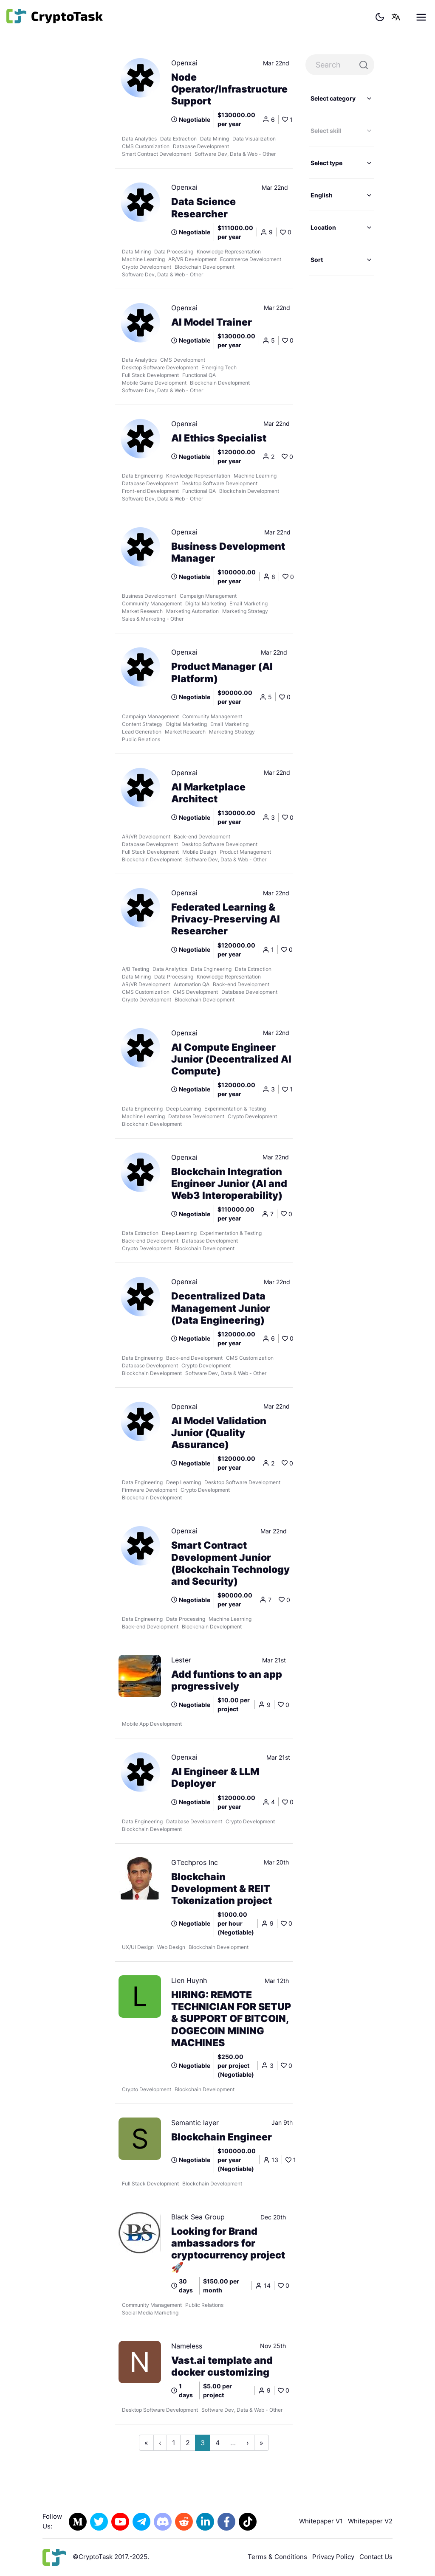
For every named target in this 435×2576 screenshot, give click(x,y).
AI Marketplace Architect (208, 793)
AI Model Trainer (211, 322)
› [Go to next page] (247, 2442)
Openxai (184, 63)
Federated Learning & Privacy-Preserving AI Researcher (225, 919)
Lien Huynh (189, 1980)
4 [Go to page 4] (217, 2442)
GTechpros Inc (194, 1862)
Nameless (186, 2346)
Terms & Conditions (277, 2557)
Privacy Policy (333, 2557)
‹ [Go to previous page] (160, 2442)
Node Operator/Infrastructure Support (229, 89)
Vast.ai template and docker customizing (222, 2366)
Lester (181, 1660)
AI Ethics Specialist (218, 438)
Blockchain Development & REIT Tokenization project (221, 1889)
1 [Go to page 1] (173, 2442)
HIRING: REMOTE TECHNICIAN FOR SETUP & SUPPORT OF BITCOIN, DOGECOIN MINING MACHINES (231, 2019)
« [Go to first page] (146, 2442)
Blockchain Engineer (221, 2137)
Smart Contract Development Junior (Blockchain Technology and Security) (230, 1563)
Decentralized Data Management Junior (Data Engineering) (220, 1308)
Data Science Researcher (203, 207)
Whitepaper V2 (370, 2521)
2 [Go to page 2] (188, 2442)
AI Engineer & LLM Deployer (215, 1777)
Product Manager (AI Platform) (222, 672)
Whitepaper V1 (321, 2521)
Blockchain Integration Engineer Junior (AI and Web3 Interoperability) (229, 1183)
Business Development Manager (228, 552)
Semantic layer (195, 2122)
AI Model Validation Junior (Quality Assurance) (218, 1433)
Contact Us (376, 2557)
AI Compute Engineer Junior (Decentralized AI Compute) (231, 1059)
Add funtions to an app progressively (226, 1680)
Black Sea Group (198, 2217)
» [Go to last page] (261, 2442)
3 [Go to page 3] (203, 2442)
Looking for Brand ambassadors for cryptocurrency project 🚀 (228, 2249)
